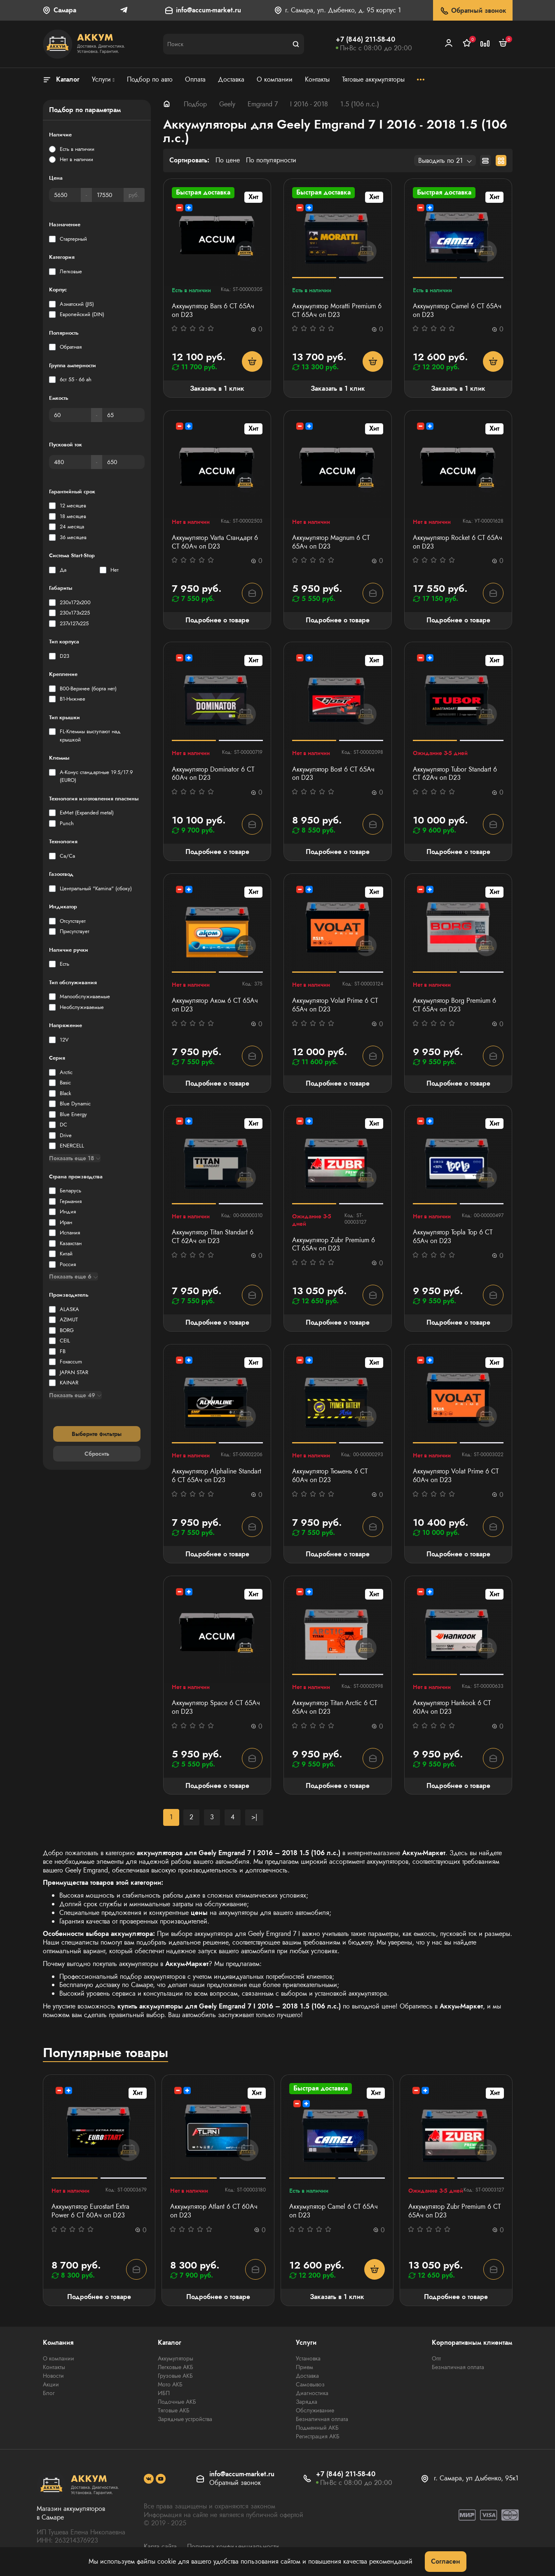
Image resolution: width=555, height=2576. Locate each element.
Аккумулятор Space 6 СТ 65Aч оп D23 (216, 1707)
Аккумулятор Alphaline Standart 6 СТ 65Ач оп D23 (216, 1476)
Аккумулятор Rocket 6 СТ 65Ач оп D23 (457, 542)
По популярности (271, 160)
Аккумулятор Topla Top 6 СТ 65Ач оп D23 (452, 1237)
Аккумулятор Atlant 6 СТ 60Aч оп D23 (214, 2211)
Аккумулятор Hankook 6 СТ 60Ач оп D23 (452, 1707)
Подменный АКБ (317, 2428)
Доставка (307, 2376)
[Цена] (65, 195)
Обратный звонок (472, 11)
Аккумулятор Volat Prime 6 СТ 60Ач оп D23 (456, 1476)
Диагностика (312, 2393)
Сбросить (96, 1454)
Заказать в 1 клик (217, 388)
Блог (49, 2393)
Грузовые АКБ (175, 2376)
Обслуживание (315, 2410)
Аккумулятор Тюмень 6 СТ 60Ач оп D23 (330, 1476)
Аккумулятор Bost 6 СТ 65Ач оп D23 (333, 774)
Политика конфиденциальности (233, 2546)
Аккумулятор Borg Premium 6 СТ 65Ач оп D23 (454, 1005)
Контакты (54, 2367)
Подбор (195, 104)
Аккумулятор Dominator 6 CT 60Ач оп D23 (213, 774)
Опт (436, 2358)
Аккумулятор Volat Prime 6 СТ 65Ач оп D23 (335, 1005)
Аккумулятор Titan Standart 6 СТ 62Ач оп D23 (212, 1237)
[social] (149, 2479)
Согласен (445, 2561)
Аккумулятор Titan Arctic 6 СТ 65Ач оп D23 (334, 1707)
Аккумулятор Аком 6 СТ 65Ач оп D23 (215, 1005)
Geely (227, 104)
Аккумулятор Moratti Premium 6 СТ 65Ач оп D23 (337, 310)
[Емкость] (70, 415)
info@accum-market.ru (208, 10)
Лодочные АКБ (177, 2402)
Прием (304, 2367)
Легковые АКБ (175, 2367)
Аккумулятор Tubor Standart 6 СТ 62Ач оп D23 (455, 774)
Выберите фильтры (97, 1434)
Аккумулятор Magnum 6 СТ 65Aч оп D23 (331, 542)
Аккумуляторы (175, 2358)
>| (254, 1817)
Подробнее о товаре (217, 620)
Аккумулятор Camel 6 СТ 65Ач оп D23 (457, 310)
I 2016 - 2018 (309, 104)
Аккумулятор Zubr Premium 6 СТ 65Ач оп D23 (333, 1244)
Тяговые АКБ (174, 2410)
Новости (53, 2376)
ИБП (164, 2393)
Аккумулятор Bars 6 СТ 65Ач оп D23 (213, 310)
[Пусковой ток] (70, 462)
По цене (227, 160)
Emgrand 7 (263, 104)
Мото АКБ (170, 2384)
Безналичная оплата (322, 2419)
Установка (308, 2358)
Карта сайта (160, 2546)
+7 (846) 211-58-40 (365, 39)
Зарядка (306, 2402)
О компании (58, 2358)
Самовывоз (310, 2384)
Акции (51, 2384)
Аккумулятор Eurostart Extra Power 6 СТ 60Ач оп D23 (90, 2211)
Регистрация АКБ (318, 2436)
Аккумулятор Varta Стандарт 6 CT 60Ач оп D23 (215, 542)
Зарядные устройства (185, 2419)
